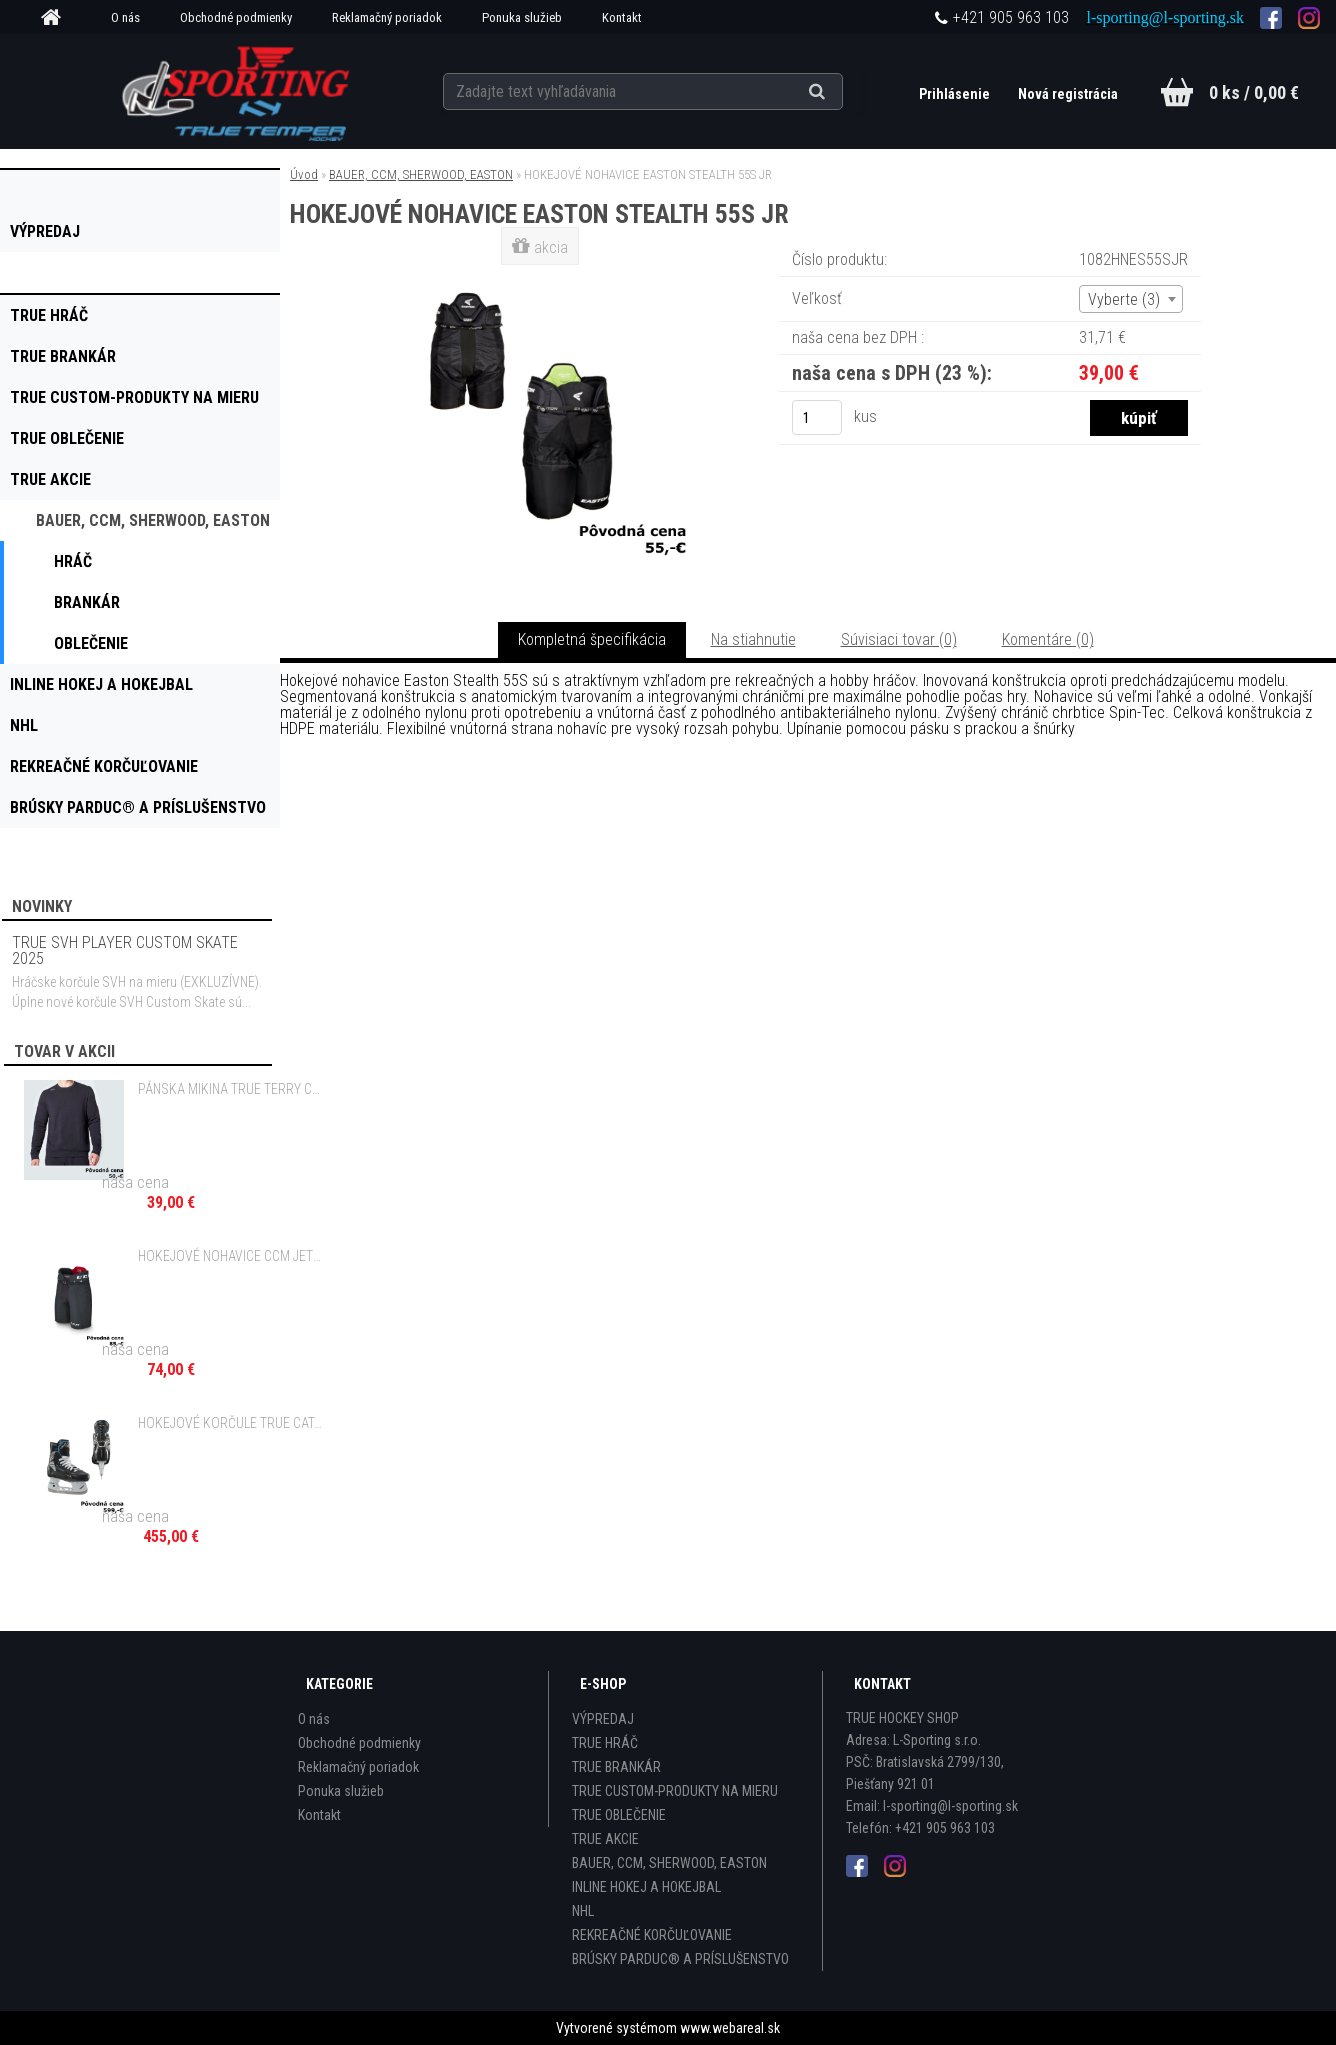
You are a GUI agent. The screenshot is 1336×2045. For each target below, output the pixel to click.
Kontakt (622, 17)
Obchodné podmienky (236, 17)
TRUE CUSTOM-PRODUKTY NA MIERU (675, 1791)
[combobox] (1131, 299)
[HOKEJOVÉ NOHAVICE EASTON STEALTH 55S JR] (542, 274)
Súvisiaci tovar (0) (899, 639)
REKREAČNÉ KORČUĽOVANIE (652, 1935)
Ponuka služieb (522, 17)
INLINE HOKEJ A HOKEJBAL (646, 1887)
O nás (125, 17)
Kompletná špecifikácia (592, 639)
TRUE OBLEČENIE (619, 1815)
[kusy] (817, 417)
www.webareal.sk (730, 2028)
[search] (841, 92)
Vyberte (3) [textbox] (1124, 299)
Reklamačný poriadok (387, 17)
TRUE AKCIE (605, 1839)
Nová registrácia (1068, 94)
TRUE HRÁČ (605, 1743)
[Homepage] (58, 18)
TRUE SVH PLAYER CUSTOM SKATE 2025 (125, 950)
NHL (583, 1911)
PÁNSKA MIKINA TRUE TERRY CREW (231, 1089)
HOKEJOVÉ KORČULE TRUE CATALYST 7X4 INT (231, 1423)
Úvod (304, 174)
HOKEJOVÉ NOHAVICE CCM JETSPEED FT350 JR (231, 1256)
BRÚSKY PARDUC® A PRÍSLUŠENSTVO (680, 1959)
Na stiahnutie (753, 639)
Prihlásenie (956, 94)
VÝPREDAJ (603, 1719)
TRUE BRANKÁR (616, 1767)
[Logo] (237, 91)
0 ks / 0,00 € (1254, 92)
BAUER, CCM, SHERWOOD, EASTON (421, 174)
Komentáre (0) (1048, 639)
